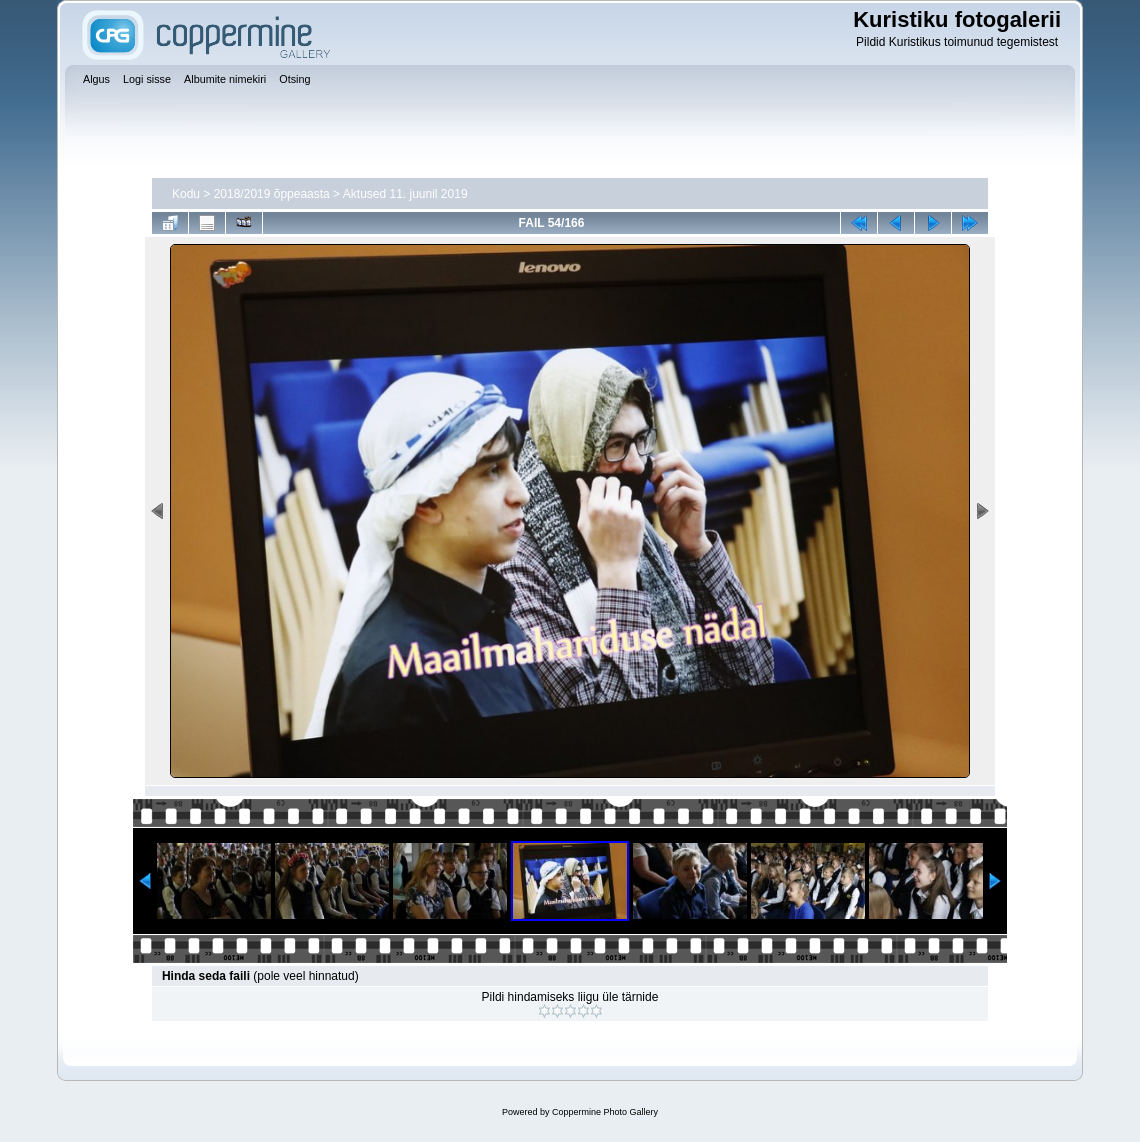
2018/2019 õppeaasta (272, 194)
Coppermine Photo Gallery (605, 1112)
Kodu (186, 194)
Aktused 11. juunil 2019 (405, 194)
